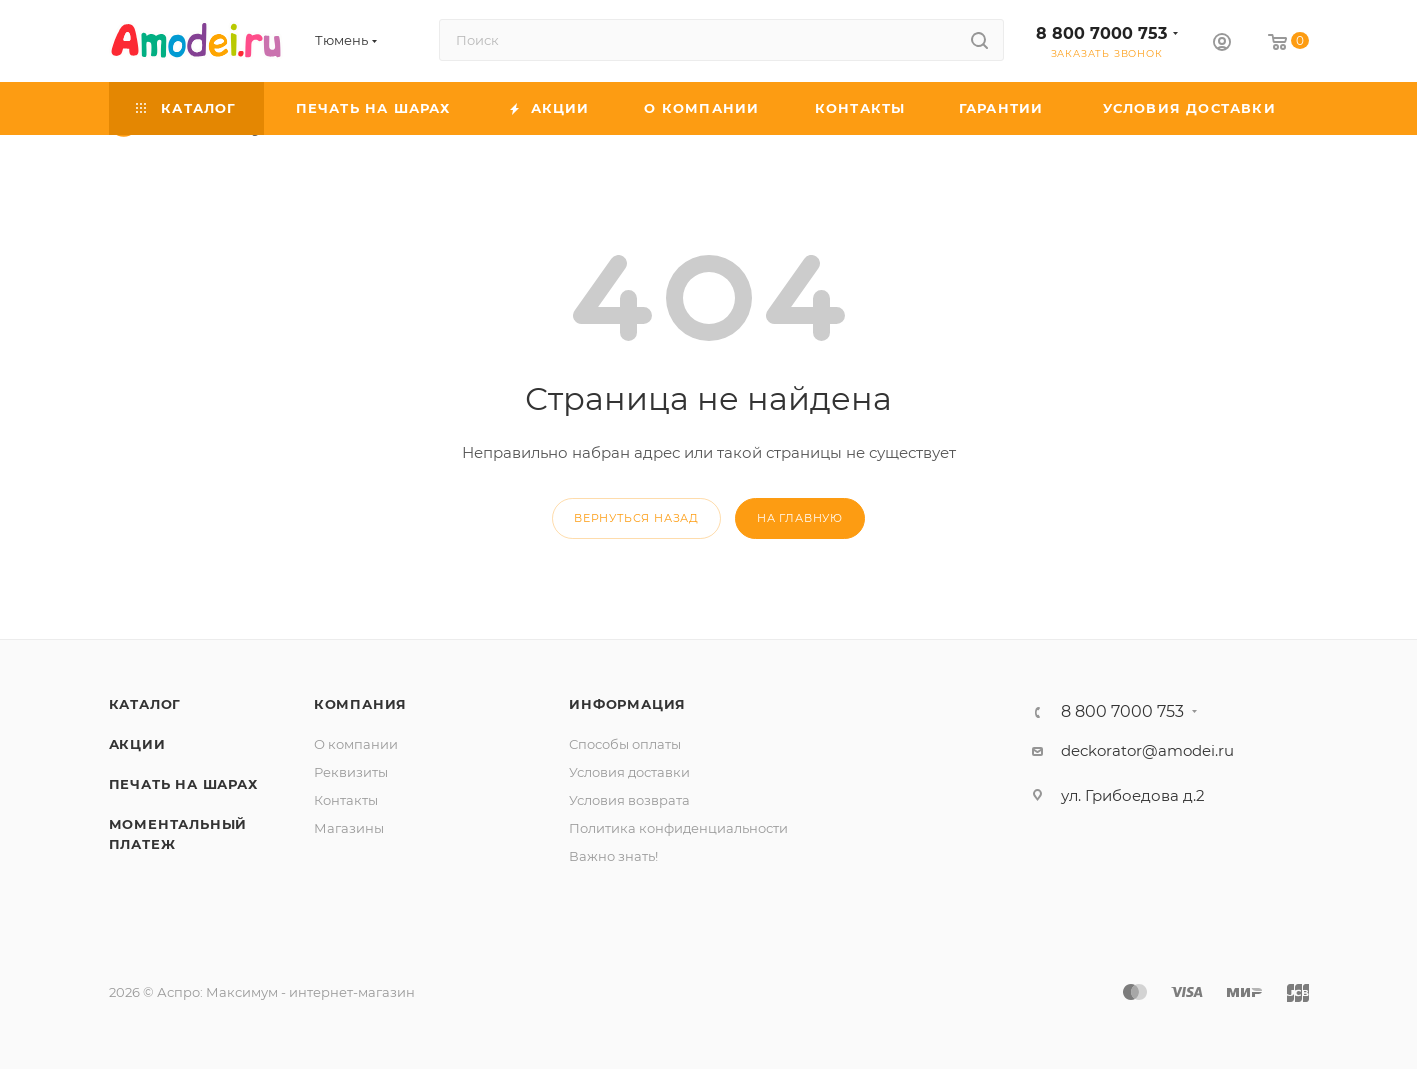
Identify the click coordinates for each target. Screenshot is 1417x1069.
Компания (360, 704)
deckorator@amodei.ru (1147, 750)
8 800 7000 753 (1101, 33)
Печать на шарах (183, 784)
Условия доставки (629, 772)
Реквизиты (351, 772)
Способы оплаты (625, 744)
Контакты (346, 800)
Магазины (349, 828)
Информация (627, 704)
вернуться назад (636, 518)
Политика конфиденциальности (678, 828)
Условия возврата (629, 800)
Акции (137, 744)
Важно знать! (613, 856)
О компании (356, 744)
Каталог (145, 704)
